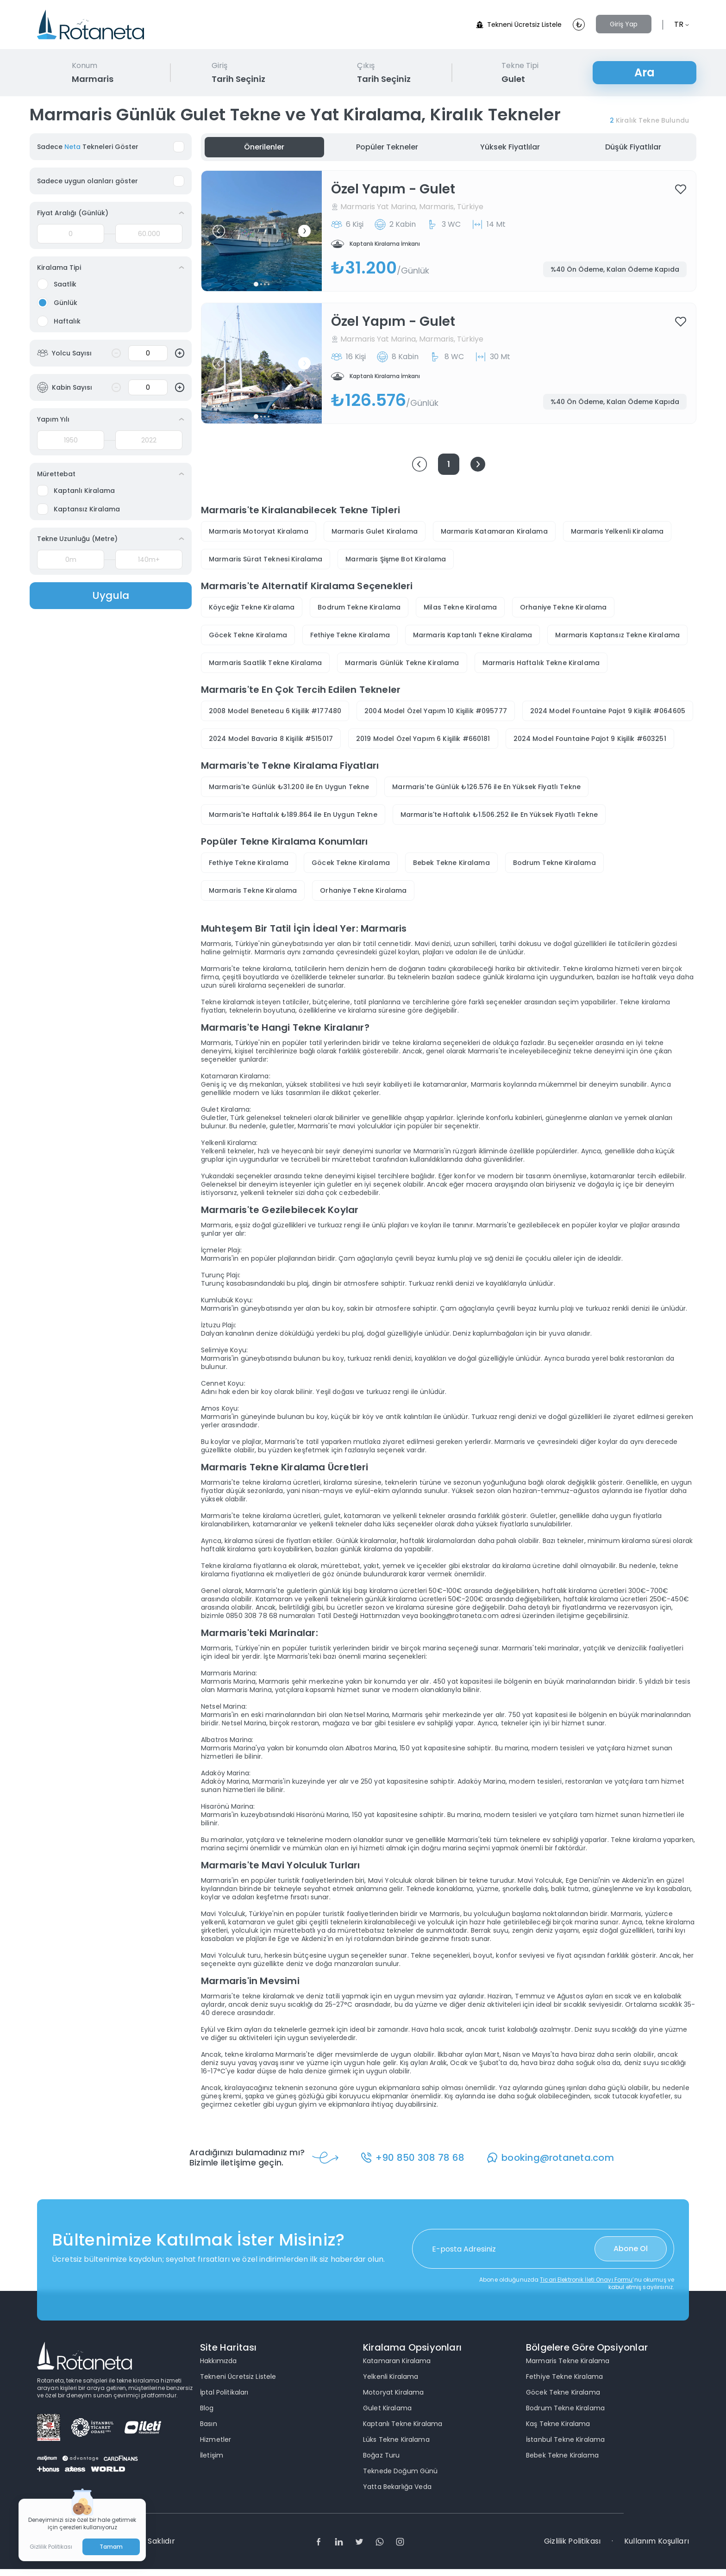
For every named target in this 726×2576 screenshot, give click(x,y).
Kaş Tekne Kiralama (558, 2423)
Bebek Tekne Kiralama (451, 862)
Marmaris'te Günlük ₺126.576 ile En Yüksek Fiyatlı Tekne (486, 786)
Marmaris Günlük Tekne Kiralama (402, 662)
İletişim (211, 2455)
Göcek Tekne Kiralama (248, 635)
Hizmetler (215, 2439)
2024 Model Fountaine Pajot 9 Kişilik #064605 (607, 711)
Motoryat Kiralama (393, 2392)
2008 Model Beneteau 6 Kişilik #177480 (275, 711)
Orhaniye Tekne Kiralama (563, 607)
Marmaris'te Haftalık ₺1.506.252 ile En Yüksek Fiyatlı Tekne (499, 814)
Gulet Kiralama (387, 2408)
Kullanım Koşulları (656, 2541)
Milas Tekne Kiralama (460, 607)
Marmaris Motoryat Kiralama (258, 531)
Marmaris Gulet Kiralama (375, 531)
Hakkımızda (218, 2360)
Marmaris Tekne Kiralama (253, 890)
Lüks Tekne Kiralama (396, 2439)
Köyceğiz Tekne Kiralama (251, 607)
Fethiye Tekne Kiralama (350, 635)
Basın (208, 2423)
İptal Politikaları (224, 2392)
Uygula (110, 595)
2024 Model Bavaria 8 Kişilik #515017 (271, 738)
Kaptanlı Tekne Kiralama (402, 2423)
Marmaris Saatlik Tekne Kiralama (265, 662)
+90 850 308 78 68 (421, 2157)
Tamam (111, 2547)
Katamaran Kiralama (397, 2360)
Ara (644, 72)
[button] (219, 231)
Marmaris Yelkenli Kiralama (617, 531)
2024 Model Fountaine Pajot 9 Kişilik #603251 (589, 738)
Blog (207, 2408)
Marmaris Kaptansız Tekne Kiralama (617, 635)
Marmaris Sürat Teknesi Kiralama (265, 559)
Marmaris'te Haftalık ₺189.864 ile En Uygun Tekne (293, 814)
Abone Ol (630, 2248)
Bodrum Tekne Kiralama (359, 607)
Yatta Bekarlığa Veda (397, 2486)
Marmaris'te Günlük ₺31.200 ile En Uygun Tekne (289, 786)
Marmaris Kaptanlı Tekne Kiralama (472, 635)
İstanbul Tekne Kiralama (565, 2439)
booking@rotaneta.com (559, 2157)
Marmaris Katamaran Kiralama (494, 531)
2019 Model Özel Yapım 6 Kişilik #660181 (423, 738)
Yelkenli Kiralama (390, 2376)
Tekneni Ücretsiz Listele (519, 24)
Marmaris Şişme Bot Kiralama (395, 559)
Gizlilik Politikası (572, 2541)
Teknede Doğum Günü (400, 2471)
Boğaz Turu (381, 2455)
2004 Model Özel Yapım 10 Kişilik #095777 (435, 711)
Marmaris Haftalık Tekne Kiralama (541, 662)
